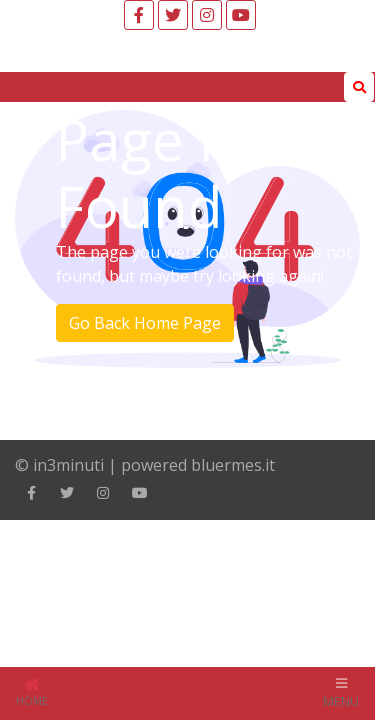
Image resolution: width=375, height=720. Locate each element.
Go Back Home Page (145, 323)
